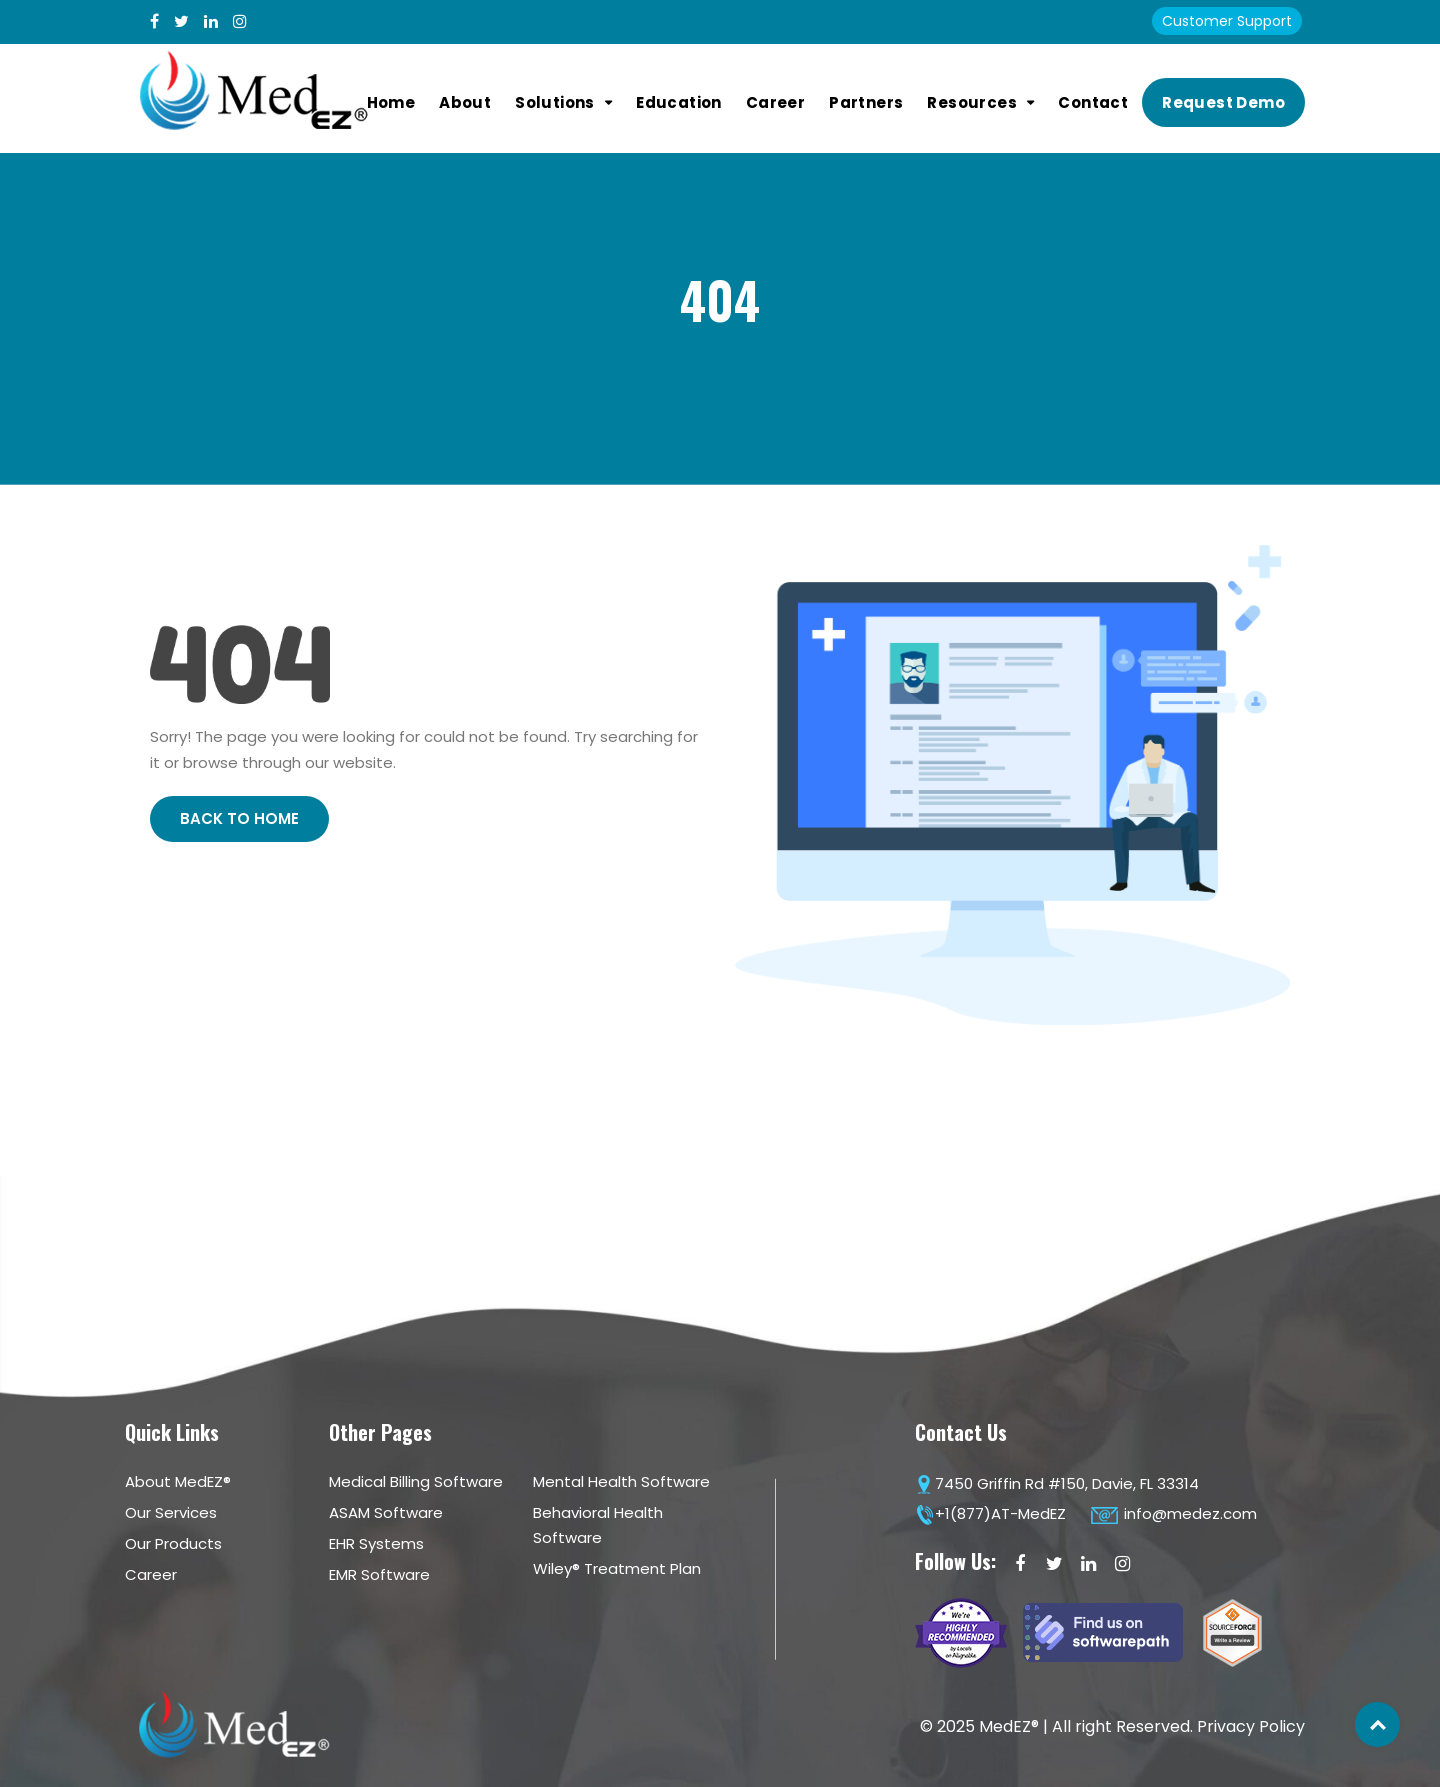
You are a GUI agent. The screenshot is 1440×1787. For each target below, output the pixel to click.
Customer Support (1227, 21)
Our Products (173, 1543)
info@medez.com (1173, 1513)
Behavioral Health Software (598, 1525)
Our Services (171, 1512)
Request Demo (1223, 102)
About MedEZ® (178, 1481)
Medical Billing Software (416, 1481)
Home (391, 102)
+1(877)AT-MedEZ (990, 1513)
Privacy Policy (1251, 1726)
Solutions (555, 102)
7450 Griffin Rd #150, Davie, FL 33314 (1057, 1483)
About (465, 102)
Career (775, 102)
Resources (972, 102)
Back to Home (239, 818)
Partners (866, 102)
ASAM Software (386, 1512)
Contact (1093, 102)
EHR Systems (376, 1543)
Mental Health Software (621, 1481)
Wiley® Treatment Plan (617, 1568)
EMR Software (379, 1574)
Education (679, 102)
